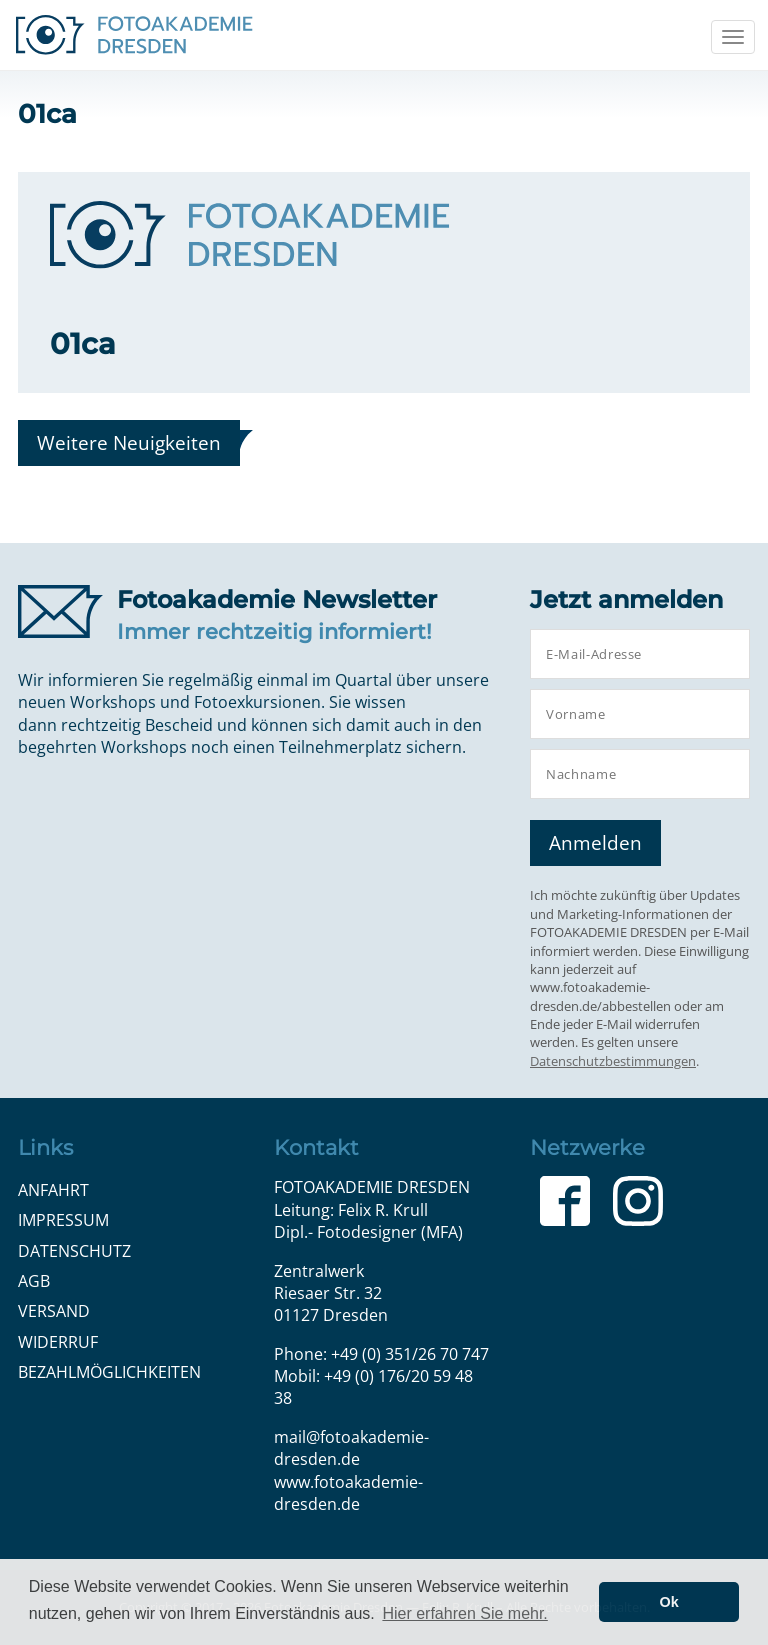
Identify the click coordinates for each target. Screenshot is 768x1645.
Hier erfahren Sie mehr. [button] (464, 1613)
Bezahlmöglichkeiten (109, 1372)
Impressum (63, 1220)
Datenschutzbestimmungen (613, 1061)
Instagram (638, 1201)
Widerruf (58, 1342)
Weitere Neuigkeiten (129, 442)
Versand (54, 1311)
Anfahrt (53, 1190)
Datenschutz (74, 1251)
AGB (34, 1281)
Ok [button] (669, 1602)
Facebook (565, 1201)
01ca (83, 343)
